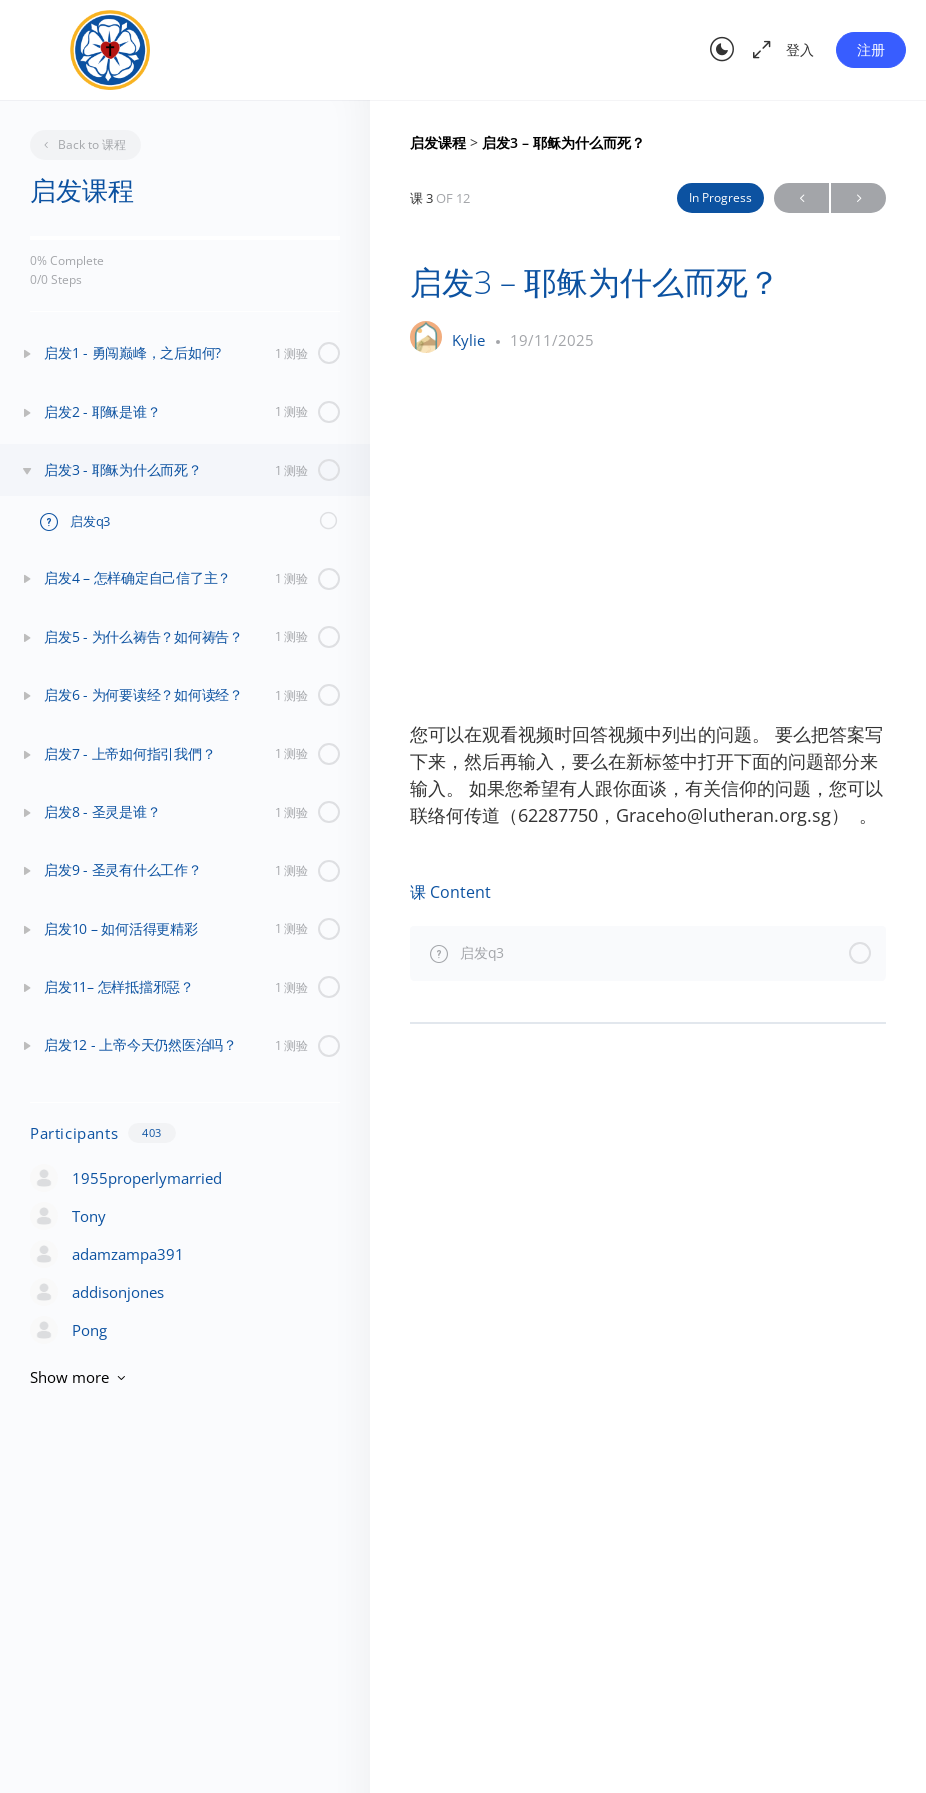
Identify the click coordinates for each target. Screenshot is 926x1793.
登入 (800, 49)
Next (858, 198)
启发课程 (440, 143)
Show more (79, 1377)
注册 (871, 49)
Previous (801, 198)
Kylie (470, 340)
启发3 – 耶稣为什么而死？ (563, 143)
